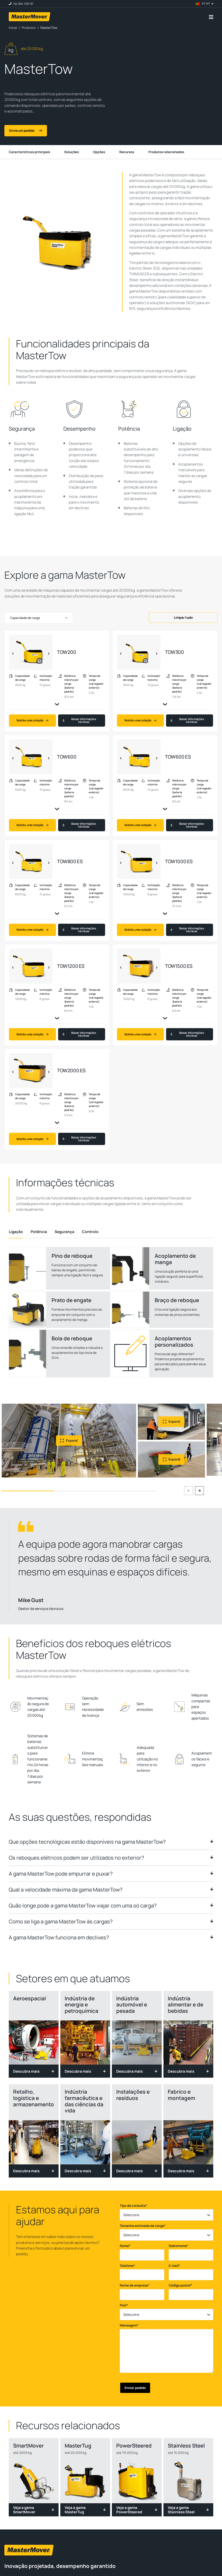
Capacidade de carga (25, 618)
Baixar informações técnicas (79, 720)
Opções (99, 152)
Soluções (71, 152)
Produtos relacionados (166, 152)
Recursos (126, 152)
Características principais (29, 152)
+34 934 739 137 (22, 3)
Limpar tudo (183, 617)
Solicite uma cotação (32, 720)
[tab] (16, 1232)
